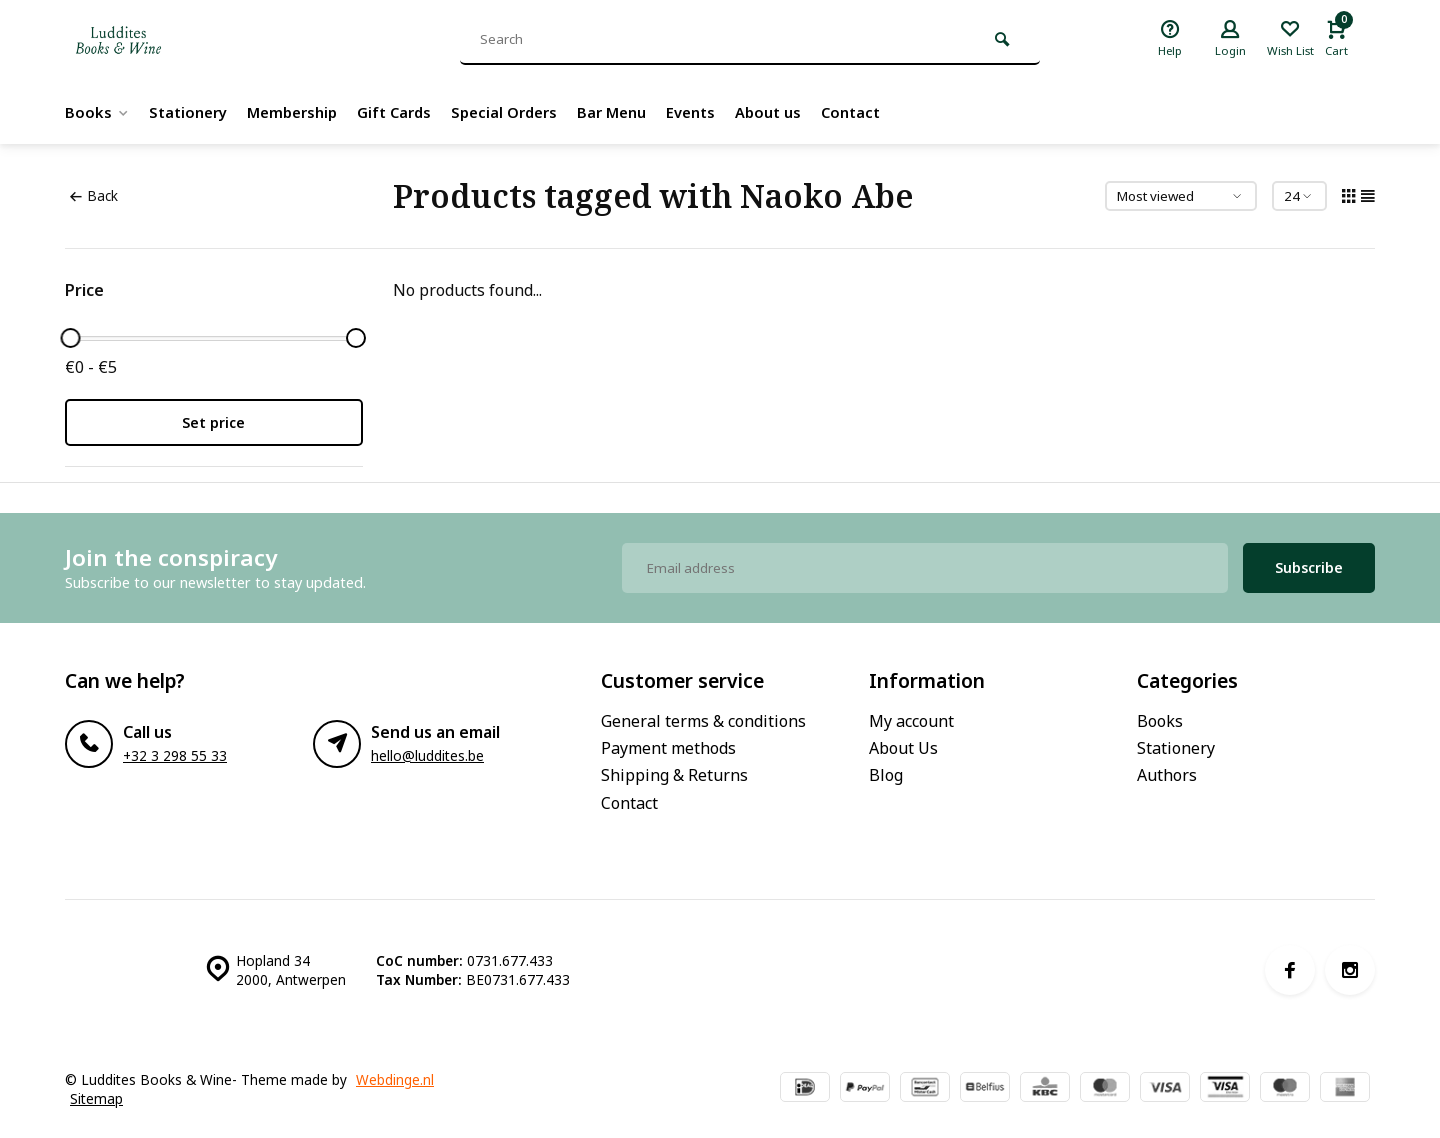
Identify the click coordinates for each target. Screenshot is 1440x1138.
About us (806, 112)
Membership (303, 112)
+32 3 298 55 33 (175, 755)
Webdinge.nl (395, 1079)
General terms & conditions (703, 721)
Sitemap (96, 1098)
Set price (213, 422)
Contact (893, 112)
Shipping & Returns (674, 775)
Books (98, 112)
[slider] (70, 338)
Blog (886, 775)
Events (724, 112)
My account (911, 721)
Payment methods (668, 748)
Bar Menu (641, 112)
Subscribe (1309, 567)
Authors (1167, 775)
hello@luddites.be (427, 755)
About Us (903, 748)
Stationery (193, 112)
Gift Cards (411, 112)
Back (94, 195)
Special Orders (527, 112)
